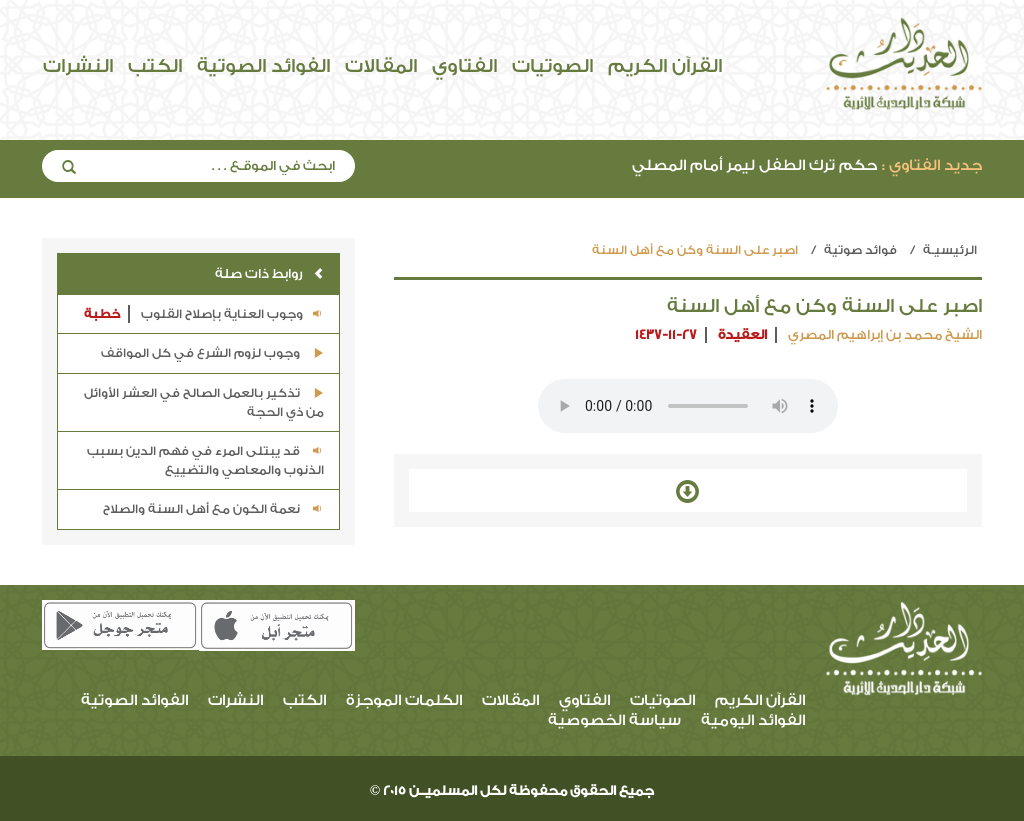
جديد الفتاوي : (932, 165)
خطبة (102, 314)
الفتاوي (464, 66)
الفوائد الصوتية (263, 66)
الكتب (155, 66)
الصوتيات (552, 66)
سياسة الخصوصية (614, 720)
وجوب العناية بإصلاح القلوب (204, 314)
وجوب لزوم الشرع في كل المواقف (212, 353)
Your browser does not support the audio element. (688, 406)
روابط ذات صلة (269, 273)
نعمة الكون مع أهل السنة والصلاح (213, 509)
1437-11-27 (666, 334)
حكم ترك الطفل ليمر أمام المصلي (807, 165)
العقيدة (742, 334)
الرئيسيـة (950, 250)
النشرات (78, 66)
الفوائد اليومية (753, 720)
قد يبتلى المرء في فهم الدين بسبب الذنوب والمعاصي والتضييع (205, 460)
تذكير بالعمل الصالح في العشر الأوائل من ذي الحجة (204, 402)
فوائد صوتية (860, 250)
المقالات (381, 66)
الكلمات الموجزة (404, 700)
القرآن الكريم (665, 66)
